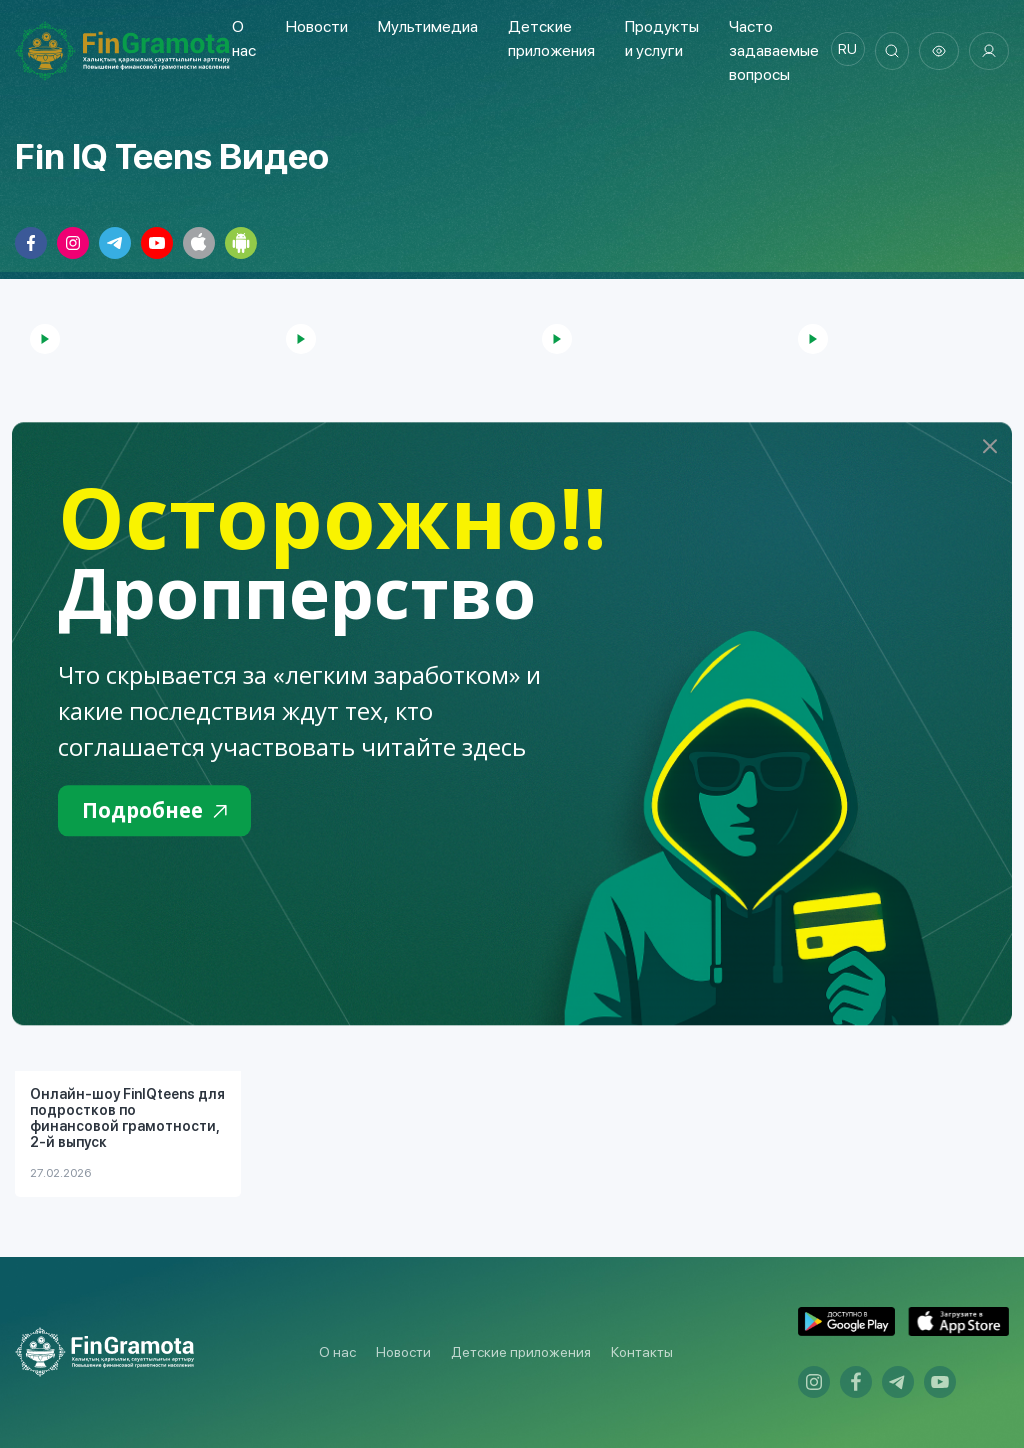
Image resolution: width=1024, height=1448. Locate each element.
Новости (315, 26)
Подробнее (163, 812)
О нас (337, 1352)
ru (839, 51)
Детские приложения (521, 1352)
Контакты (642, 1352)
